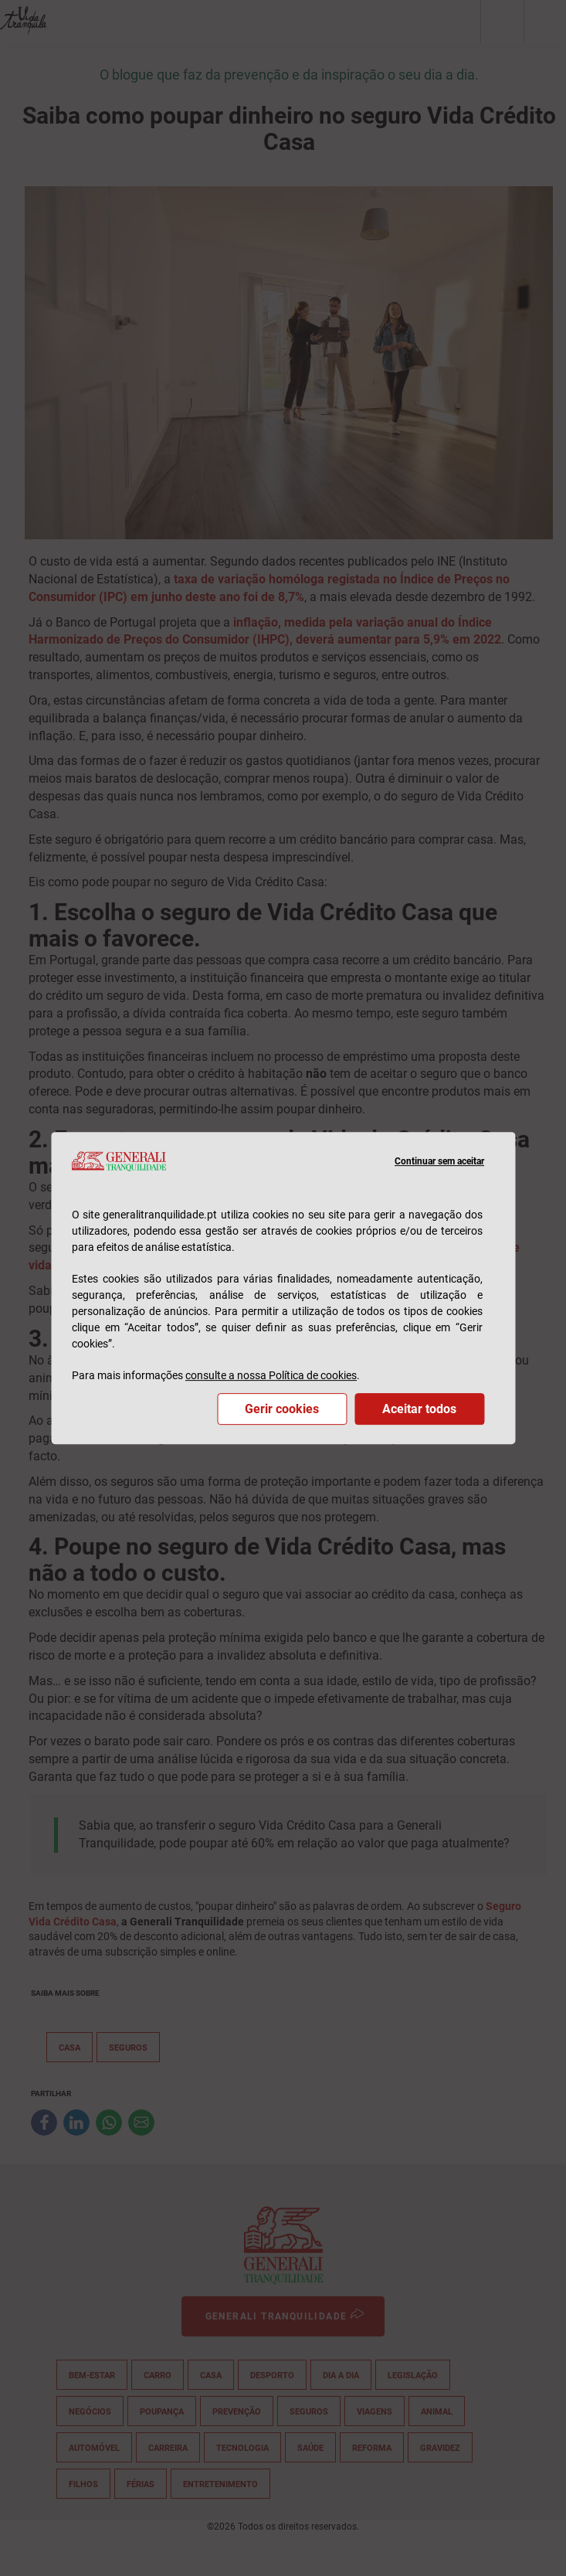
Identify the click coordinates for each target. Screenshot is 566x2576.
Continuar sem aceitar (439, 1161)
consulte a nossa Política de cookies (271, 1375)
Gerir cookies (282, 1409)
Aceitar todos (419, 1409)
